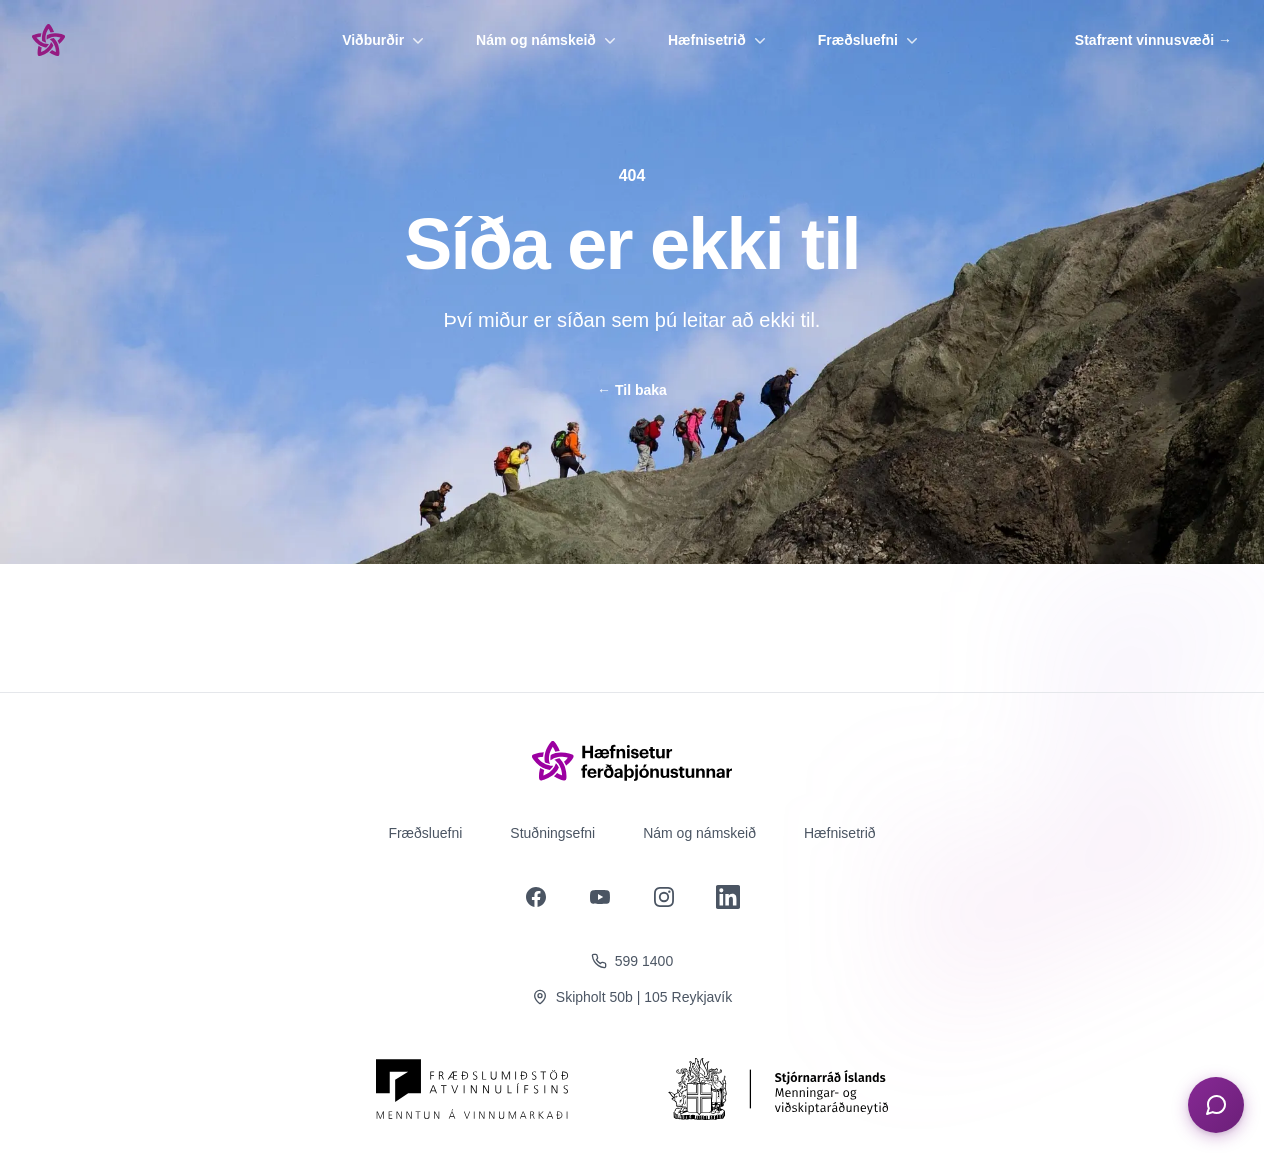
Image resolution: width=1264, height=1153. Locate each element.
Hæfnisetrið (719, 40)
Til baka (632, 390)
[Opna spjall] (1216, 1105)
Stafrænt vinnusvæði (1153, 40)
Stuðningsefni (552, 833)
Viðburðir (385, 40)
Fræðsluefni (870, 40)
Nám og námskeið (548, 40)
